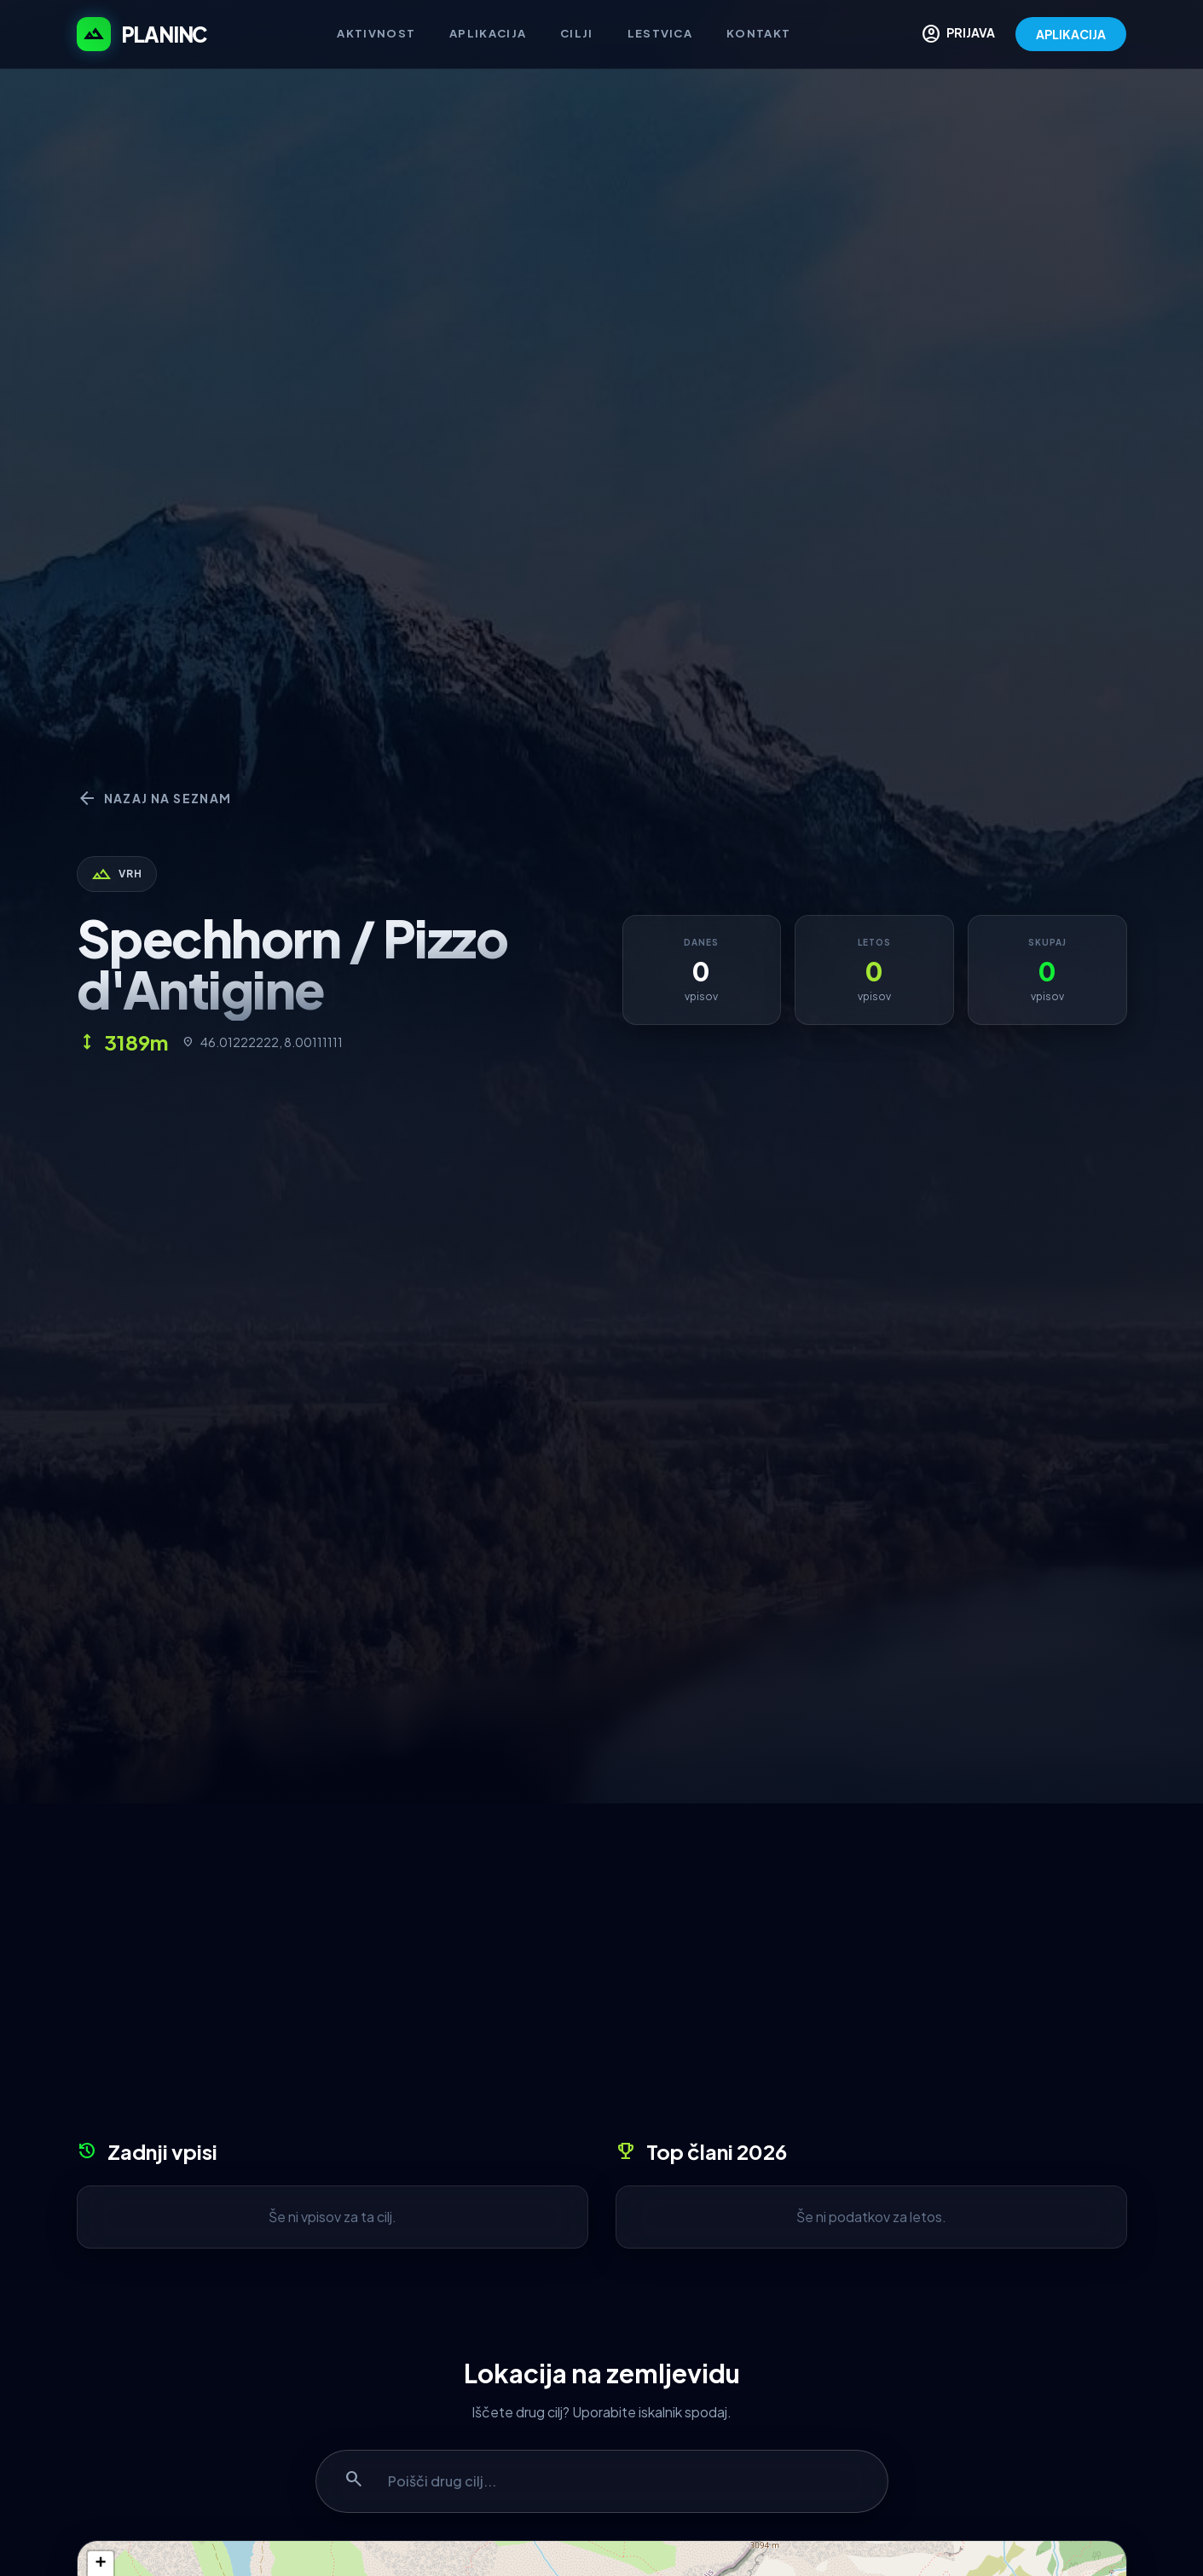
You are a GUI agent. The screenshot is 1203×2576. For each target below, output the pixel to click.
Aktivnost (376, 33)
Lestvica (660, 33)
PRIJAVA (958, 34)
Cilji (576, 33)
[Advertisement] (601, 1977)
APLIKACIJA (1071, 34)
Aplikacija (487, 33)
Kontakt (758, 33)
